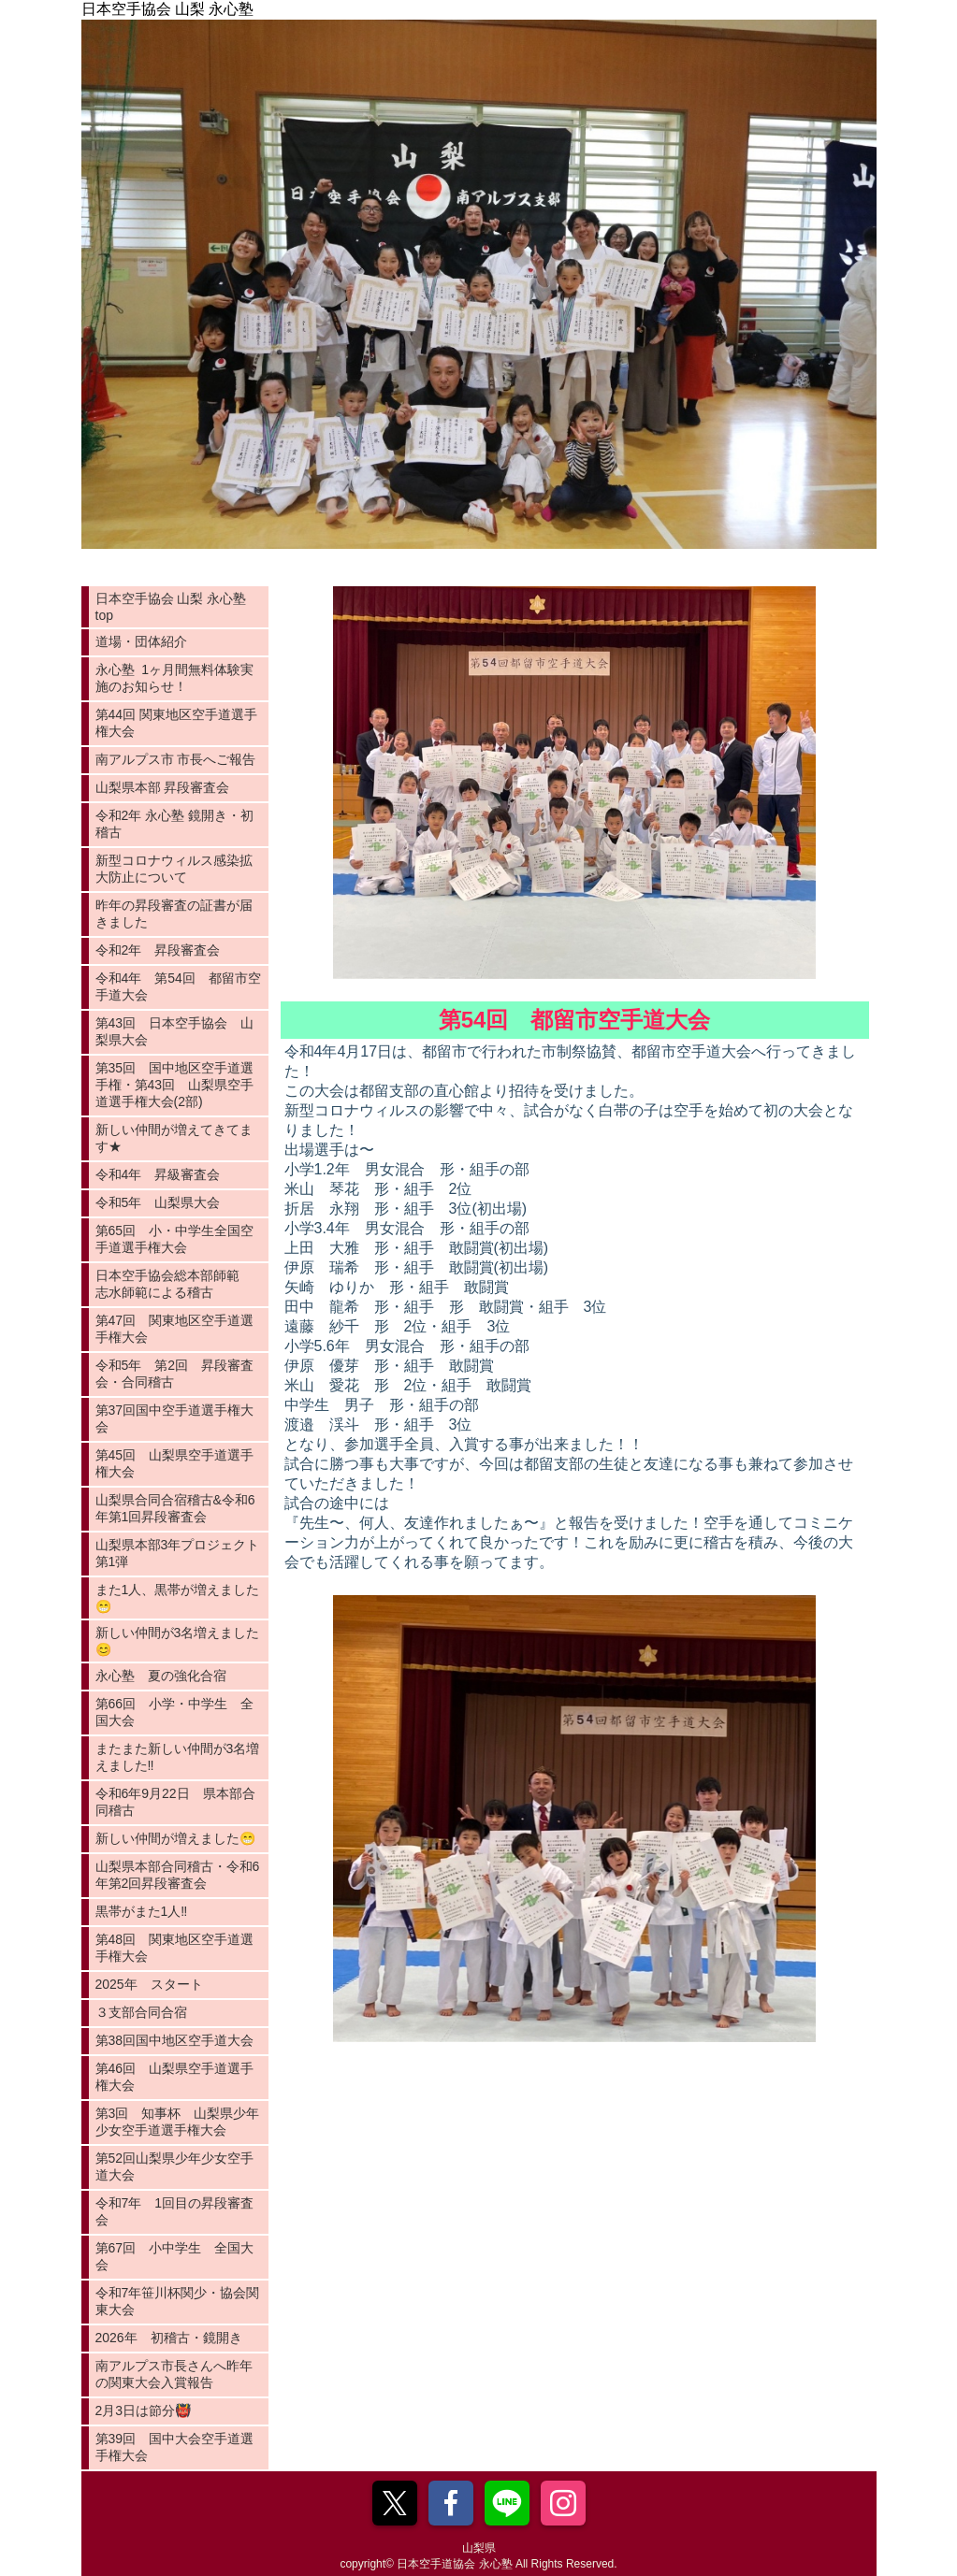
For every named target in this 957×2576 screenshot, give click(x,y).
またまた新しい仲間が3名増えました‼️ (177, 1757)
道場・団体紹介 (141, 641)
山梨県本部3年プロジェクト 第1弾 (181, 1553)
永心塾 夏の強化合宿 (160, 1675)
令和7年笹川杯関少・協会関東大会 (177, 2301)
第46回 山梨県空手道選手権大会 (174, 2077)
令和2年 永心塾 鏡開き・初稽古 (174, 824)
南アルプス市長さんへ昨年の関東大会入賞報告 (174, 2374)
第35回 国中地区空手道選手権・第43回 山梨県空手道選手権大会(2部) (174, 1084)
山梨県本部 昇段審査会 (162, 787)
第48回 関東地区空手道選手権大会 (174, 1948)
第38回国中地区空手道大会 (174, 2040)
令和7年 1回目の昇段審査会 (174, 2211)
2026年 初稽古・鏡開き (168, 2337)
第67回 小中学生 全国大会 (174, 2256)
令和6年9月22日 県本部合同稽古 (175, 1802)
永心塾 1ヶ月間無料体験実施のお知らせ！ (174, 678)
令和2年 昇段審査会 (158, 950)
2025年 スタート (149, 1984)
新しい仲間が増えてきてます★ (174, 1138)
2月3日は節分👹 (143, 2410)
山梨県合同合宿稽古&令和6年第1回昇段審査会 (175, 1508)
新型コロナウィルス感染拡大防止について (174, 869)
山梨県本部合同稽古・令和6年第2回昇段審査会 (177, 1875)
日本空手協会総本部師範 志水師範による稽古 (174, 1284)
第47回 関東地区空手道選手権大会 (174, 1329)
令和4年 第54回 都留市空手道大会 (178, 986)
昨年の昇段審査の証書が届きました (174, 913)
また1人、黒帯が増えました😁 (177, 1598)
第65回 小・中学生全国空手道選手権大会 (174, 1239)
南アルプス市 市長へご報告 (175, 759)
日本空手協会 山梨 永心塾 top (171, 607)
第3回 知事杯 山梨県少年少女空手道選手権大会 (177, 2121)
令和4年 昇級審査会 (158, 1174)
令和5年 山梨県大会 (158, 1202)
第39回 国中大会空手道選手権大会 (174, 2447)
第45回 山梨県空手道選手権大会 (174, 1463)
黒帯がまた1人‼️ (141, 1911)
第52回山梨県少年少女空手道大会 (174, 2166)
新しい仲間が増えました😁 (175, 1838)
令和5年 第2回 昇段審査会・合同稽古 (174, 1373)
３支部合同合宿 (141, 2012)
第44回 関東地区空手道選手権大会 (176, 723)
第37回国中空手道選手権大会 (174, 1418)
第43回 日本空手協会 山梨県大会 (174, 1031)
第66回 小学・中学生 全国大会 (174, 1712)
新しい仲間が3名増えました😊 (177, 1641)
